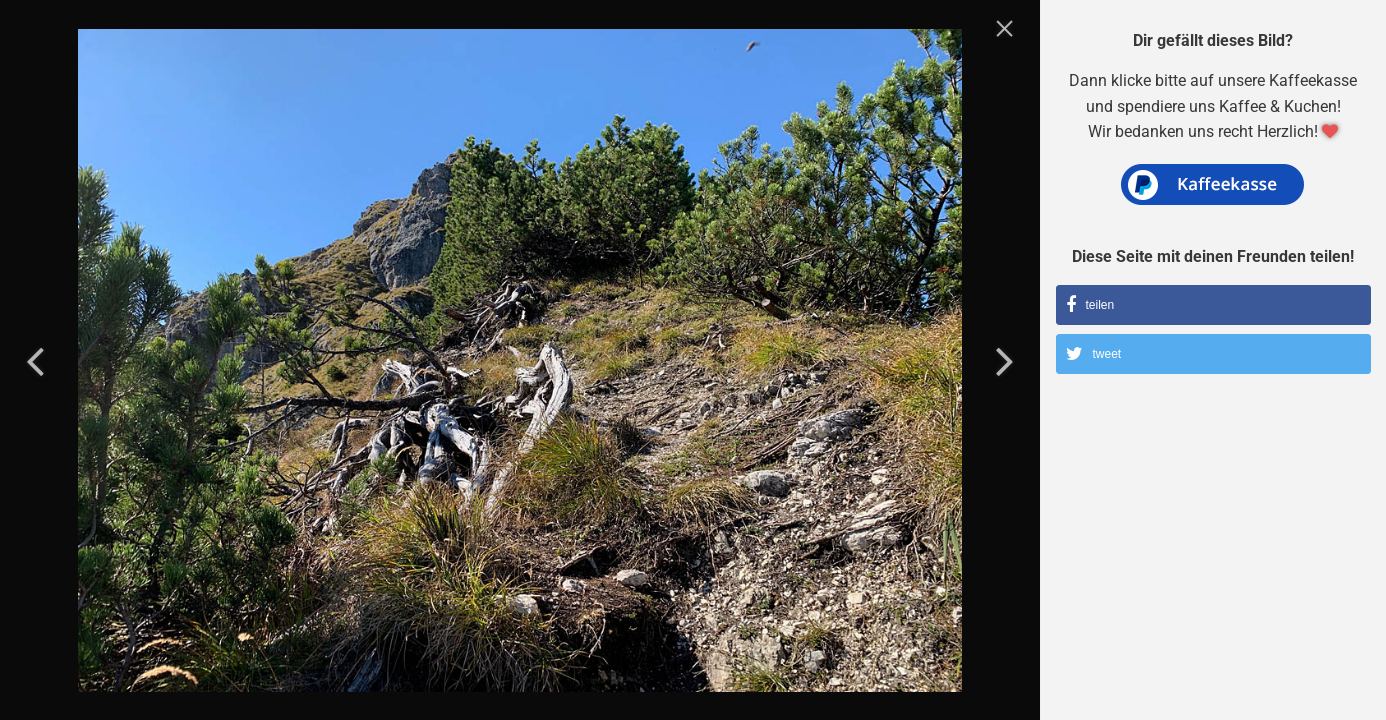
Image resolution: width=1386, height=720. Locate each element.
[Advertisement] (1214, 545)
